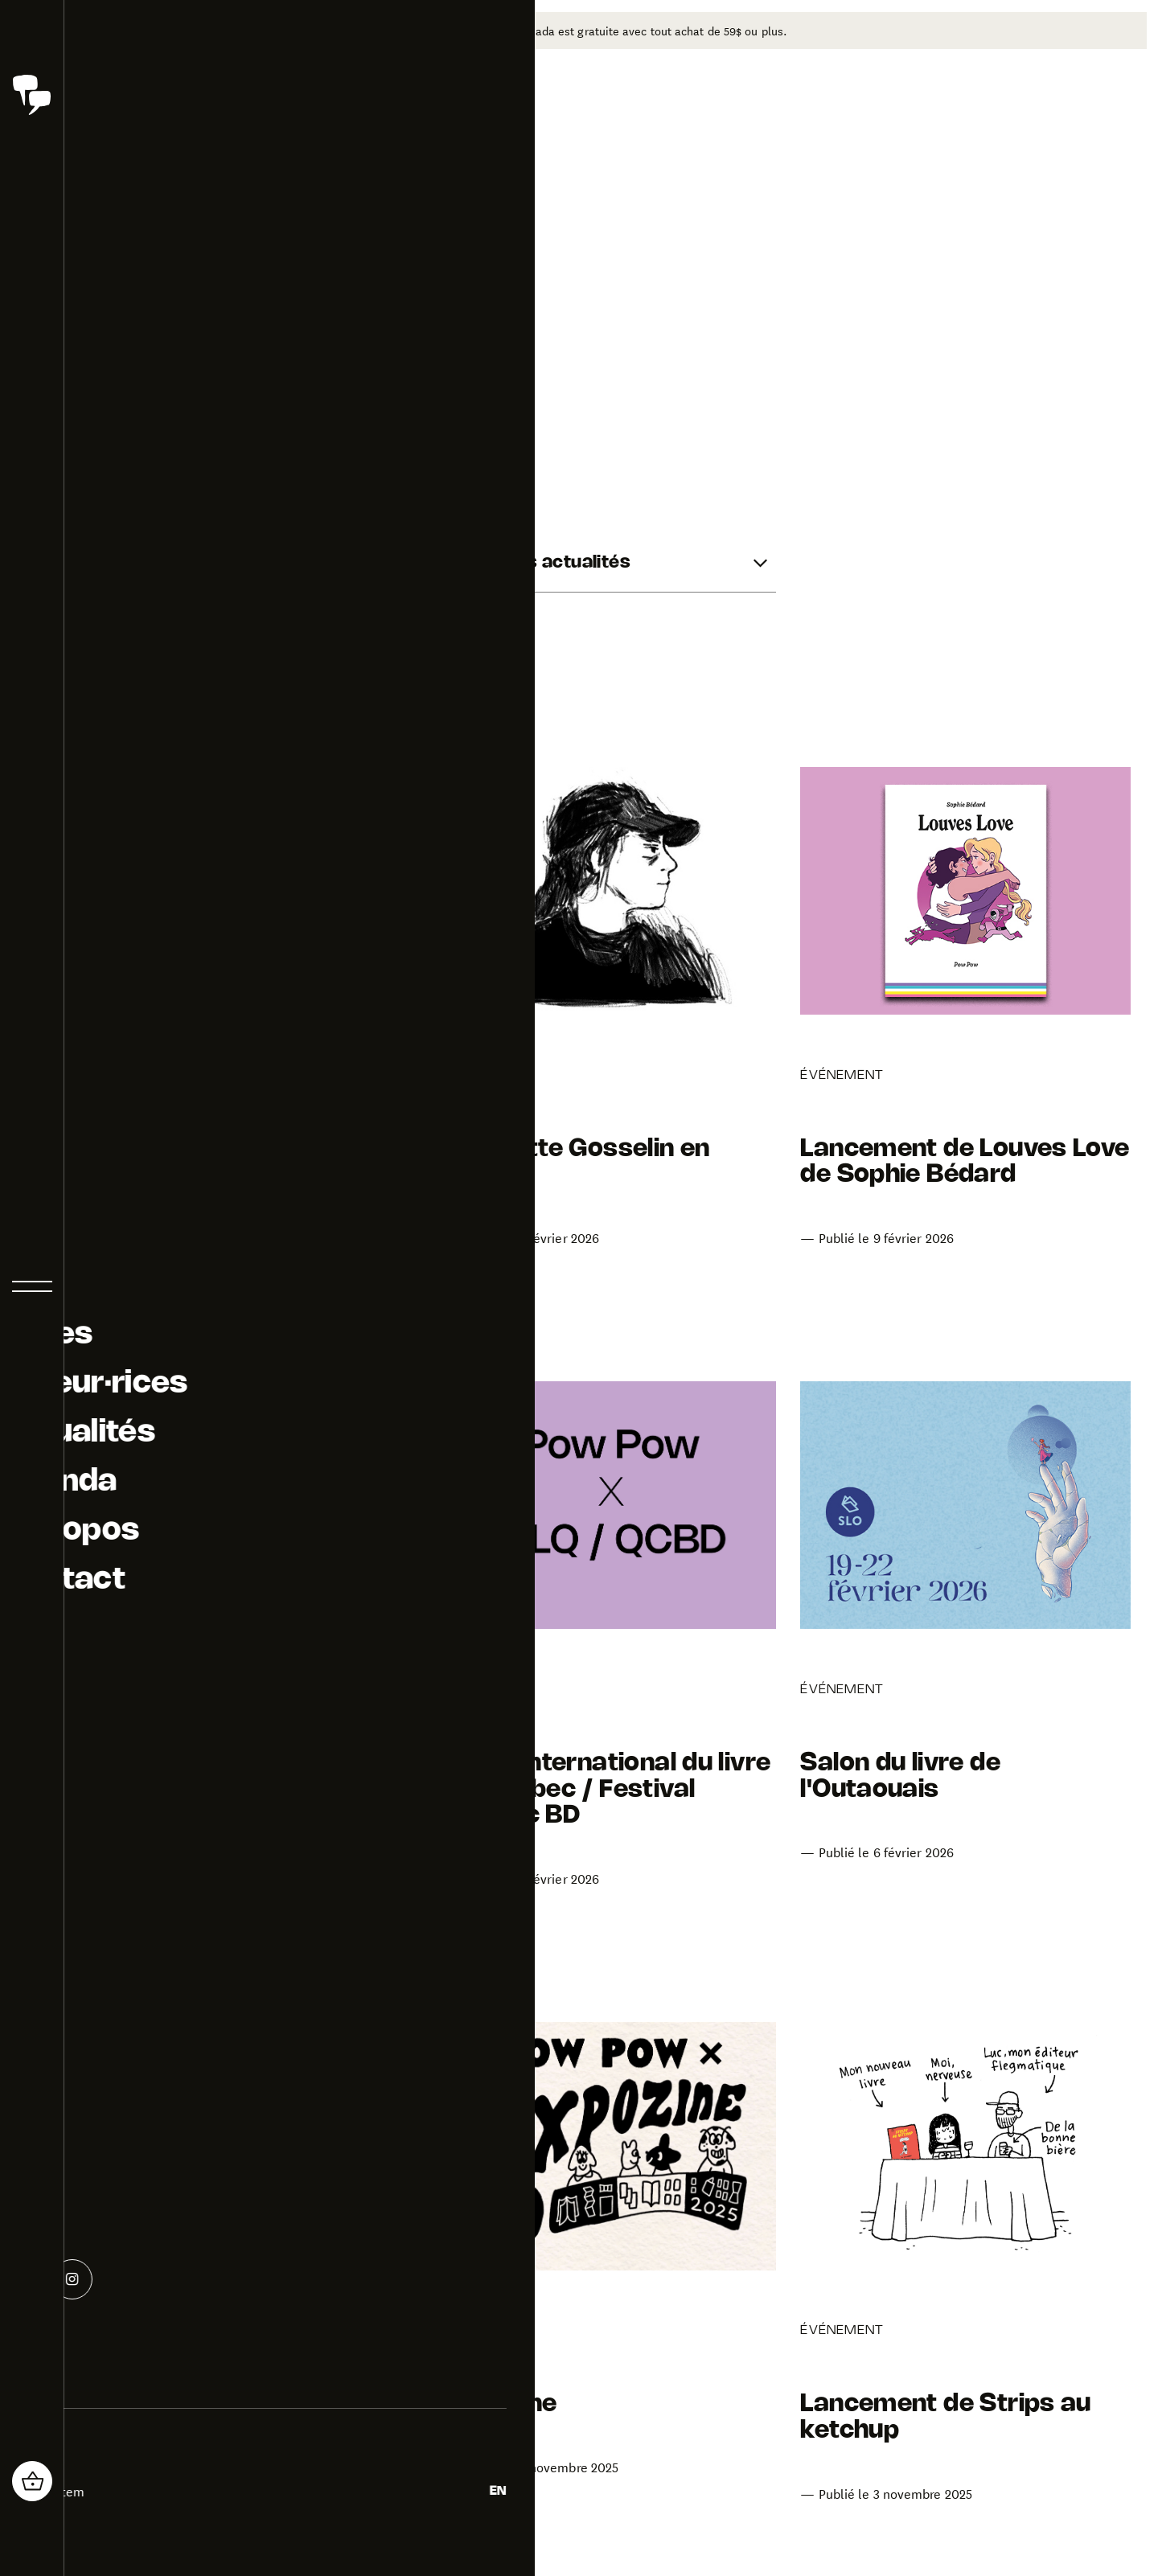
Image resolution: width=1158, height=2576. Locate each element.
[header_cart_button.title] (32, 2481)
